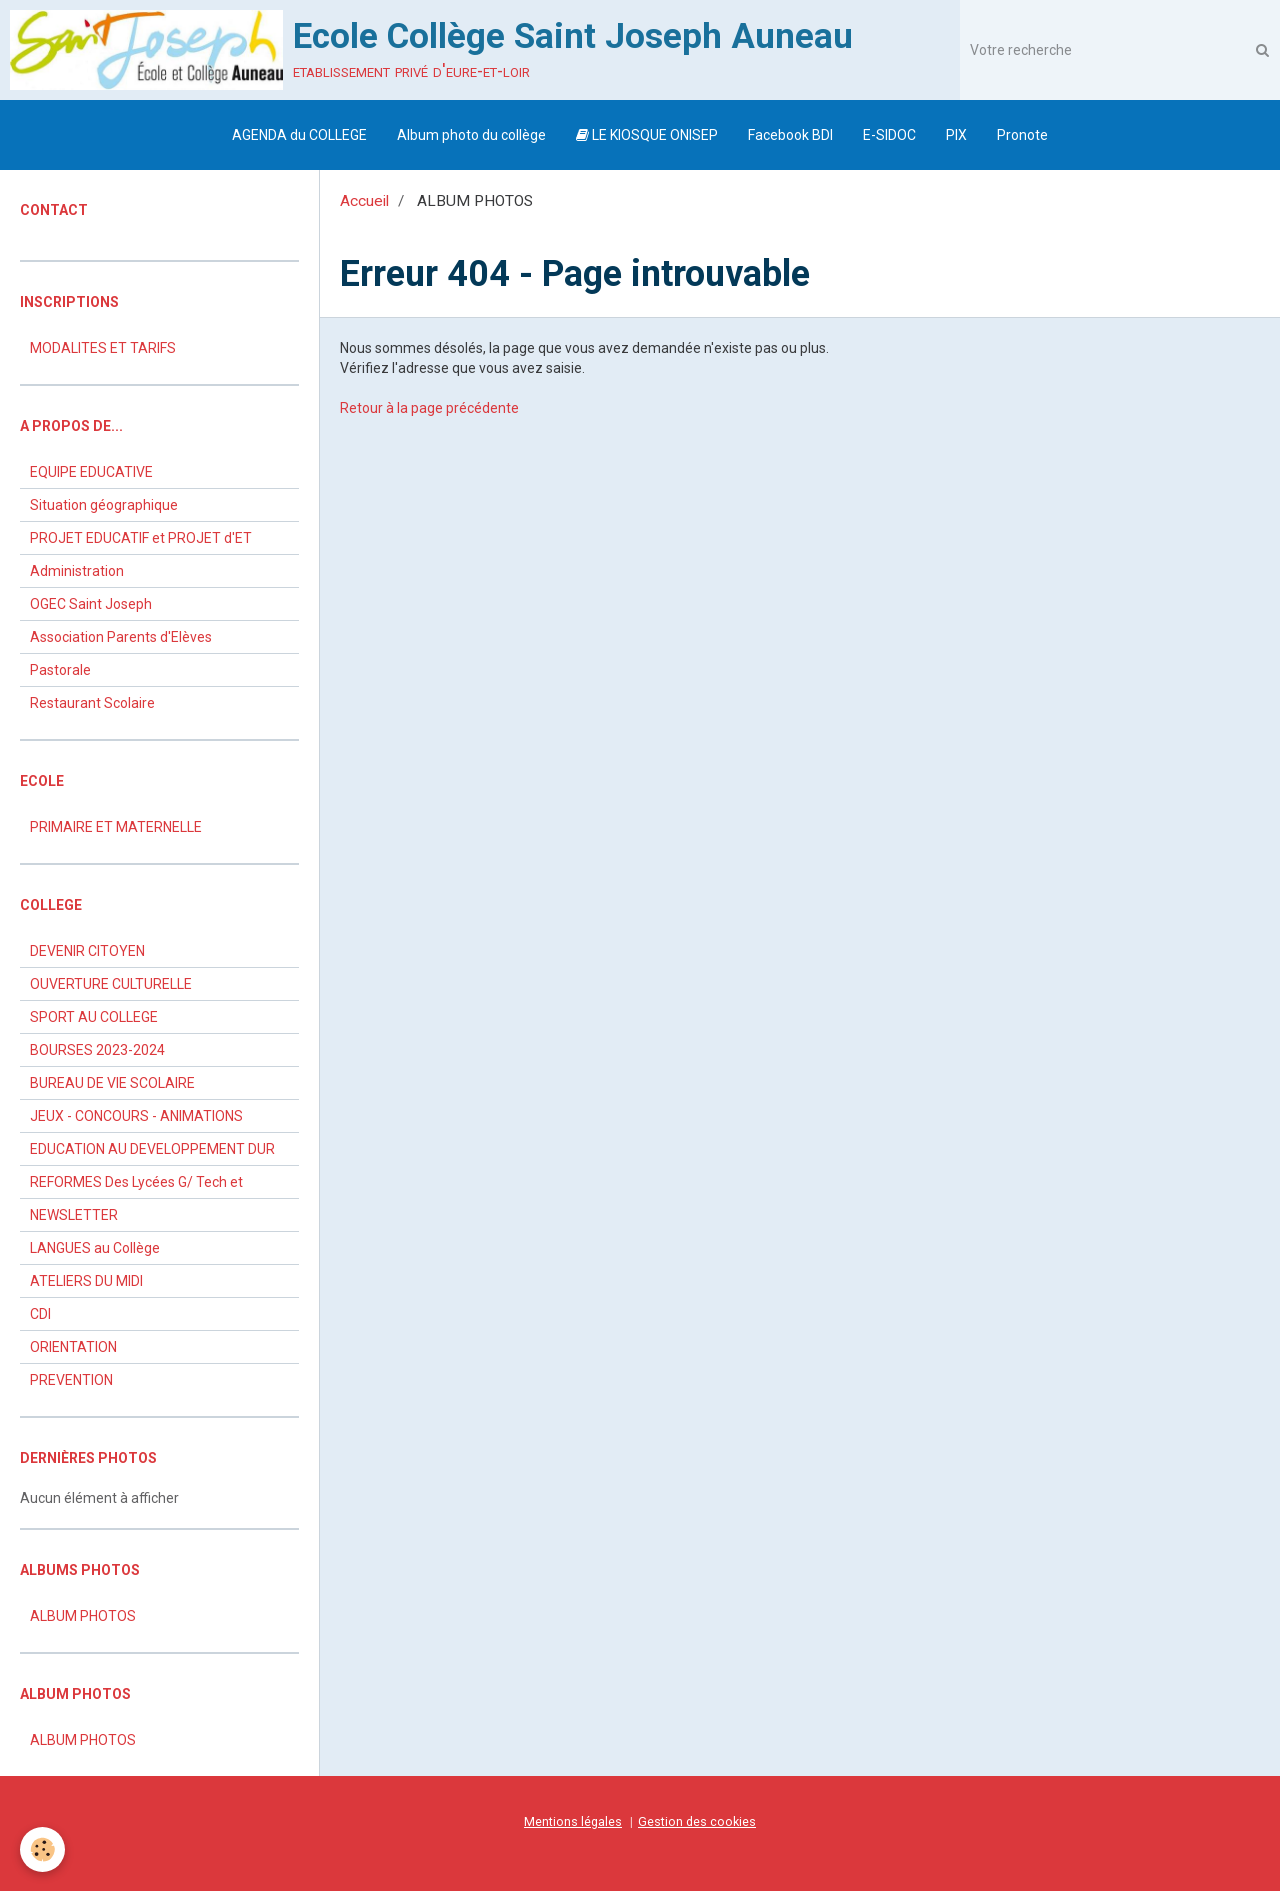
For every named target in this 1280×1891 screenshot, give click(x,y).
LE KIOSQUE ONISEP (647, 135)
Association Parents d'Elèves (121, 637)
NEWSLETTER (74, 1215)
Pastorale (60, 670)
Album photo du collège (471, 135)
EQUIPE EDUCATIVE (91, 472)
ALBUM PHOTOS (83, 1616)
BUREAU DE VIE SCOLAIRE (112, 1083)
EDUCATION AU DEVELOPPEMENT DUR (152, 1149)
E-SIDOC (889, 135)
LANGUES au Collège (95, 1248)
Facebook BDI (790, 135)
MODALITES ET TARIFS (103, 348)
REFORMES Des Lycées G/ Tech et (136, 1182)
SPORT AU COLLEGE (94, 1017)
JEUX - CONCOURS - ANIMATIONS (136, 1116)
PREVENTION (71, 1380)
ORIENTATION (73, 1347)
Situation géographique (104, 505)
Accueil (364, 201)
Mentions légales (573, 1821)
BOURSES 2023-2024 (97, 1050)
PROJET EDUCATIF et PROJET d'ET (141, 538)
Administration (77, 571)
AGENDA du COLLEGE (299, 135)
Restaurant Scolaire (92, 703)
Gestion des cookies (697, 1821)
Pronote (1022, 135)
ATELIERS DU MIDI (86, 1281)
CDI (40, 1314)
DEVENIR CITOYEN (87, 951)
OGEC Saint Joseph (91, 604)
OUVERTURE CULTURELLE (111, 984)
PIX (956, 135)
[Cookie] (42, 1849)
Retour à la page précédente (429, 408)
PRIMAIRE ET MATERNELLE (116, 827)
